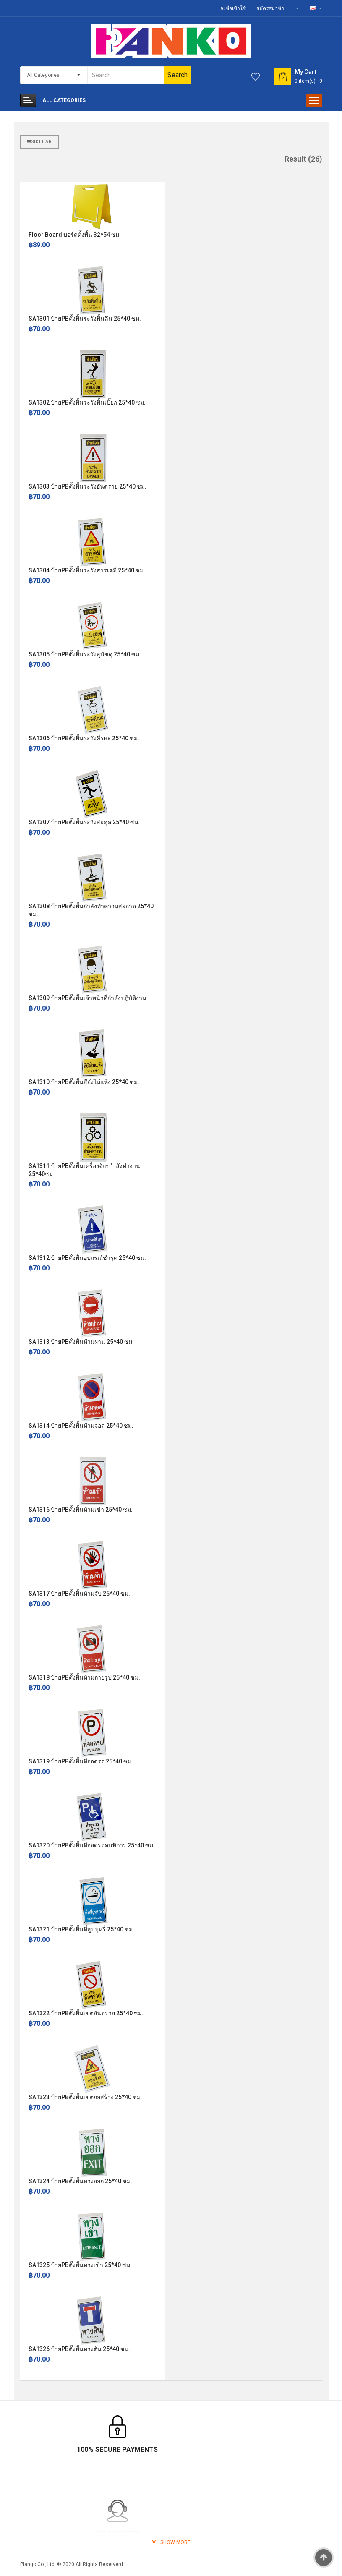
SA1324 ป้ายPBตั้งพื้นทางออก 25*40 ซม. (80, 2181)
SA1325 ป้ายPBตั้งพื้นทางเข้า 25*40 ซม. (80, 2265)
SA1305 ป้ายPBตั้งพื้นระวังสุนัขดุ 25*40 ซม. (85, 654)
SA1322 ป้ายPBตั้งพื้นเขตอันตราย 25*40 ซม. (86, 2013)
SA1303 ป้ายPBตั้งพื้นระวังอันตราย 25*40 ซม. (87, 486)
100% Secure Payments (70, 2449)
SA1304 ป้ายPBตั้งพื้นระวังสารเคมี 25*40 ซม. (87, 570)
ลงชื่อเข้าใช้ (233, 8)
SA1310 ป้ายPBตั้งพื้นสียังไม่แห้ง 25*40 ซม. (84, 1082)
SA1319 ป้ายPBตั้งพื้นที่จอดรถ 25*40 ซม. (81, 1761)
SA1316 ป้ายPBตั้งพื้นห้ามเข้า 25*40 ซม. (81, 1509)
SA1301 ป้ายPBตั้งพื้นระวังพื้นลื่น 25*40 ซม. (85, 318)
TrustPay (271, 2449)
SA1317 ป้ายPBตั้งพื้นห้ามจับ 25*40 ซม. (79, 1593)
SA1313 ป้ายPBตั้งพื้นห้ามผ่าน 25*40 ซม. (81, 1341)
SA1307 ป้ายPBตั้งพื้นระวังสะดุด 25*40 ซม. (84, 822)
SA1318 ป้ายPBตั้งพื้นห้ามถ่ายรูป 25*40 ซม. (84, 1677)
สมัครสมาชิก (270, 8)
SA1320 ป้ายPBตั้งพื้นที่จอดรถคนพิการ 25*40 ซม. (92, 1845)
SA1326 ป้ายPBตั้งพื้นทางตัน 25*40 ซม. (79, 2349)
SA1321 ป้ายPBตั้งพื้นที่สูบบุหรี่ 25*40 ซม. (81, 1929)
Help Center (171, 2449)
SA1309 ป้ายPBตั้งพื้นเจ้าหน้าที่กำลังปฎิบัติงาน (87, 998)
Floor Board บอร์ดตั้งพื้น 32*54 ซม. (75, 234)
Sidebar (39, 141)
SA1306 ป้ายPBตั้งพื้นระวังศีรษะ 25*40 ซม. (84, 738)
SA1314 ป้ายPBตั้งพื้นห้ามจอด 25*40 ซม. (81, 1425)
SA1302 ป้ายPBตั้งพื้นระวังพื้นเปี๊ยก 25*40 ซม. (87, 402)
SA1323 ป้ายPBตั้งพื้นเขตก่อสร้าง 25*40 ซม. (85, 2097)
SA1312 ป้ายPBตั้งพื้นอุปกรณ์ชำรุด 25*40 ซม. (87, 1257)
